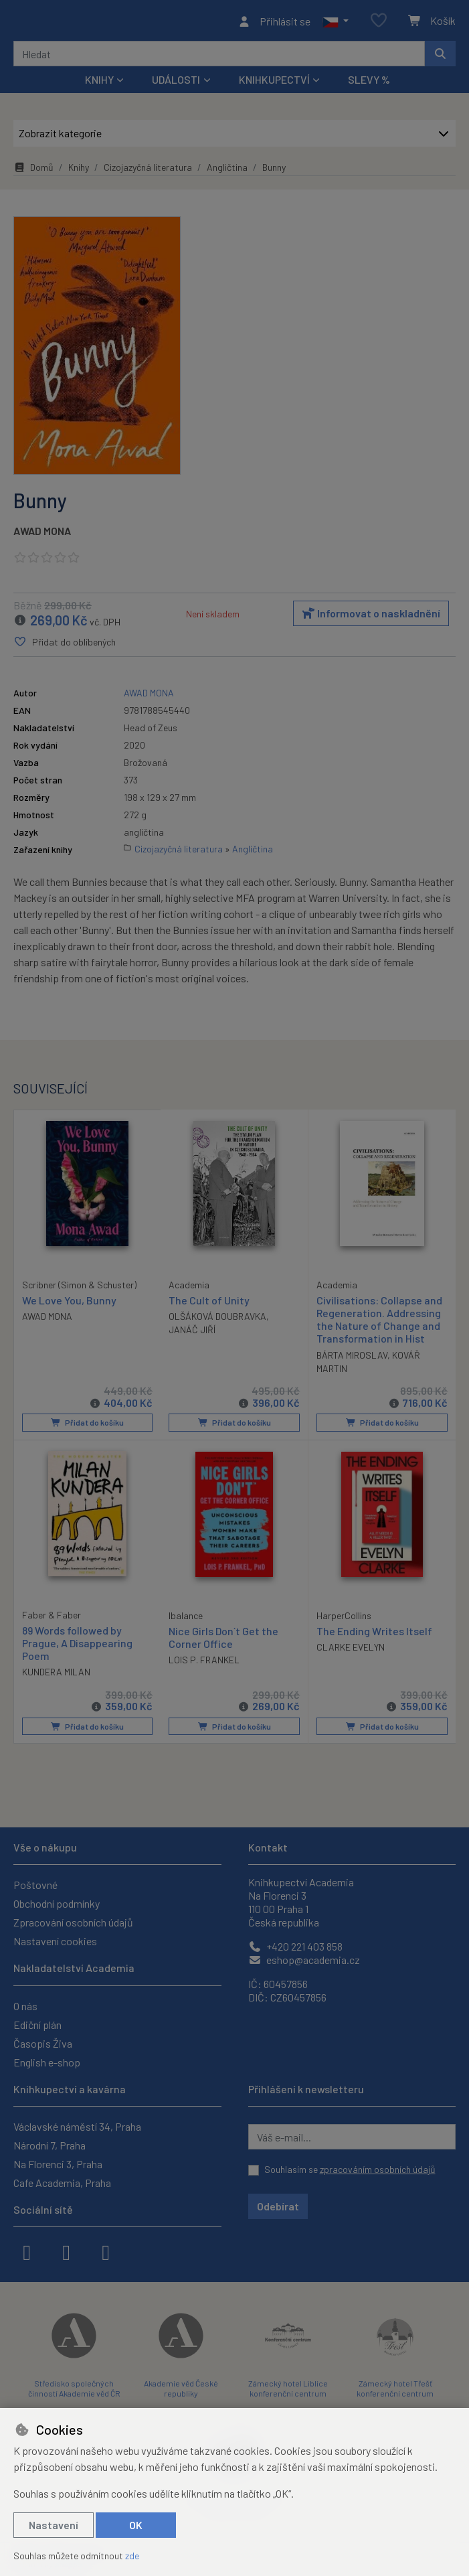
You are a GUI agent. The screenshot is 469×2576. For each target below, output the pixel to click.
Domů (33, 171)
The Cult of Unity (209, 1304)
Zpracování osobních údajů (73, 1922)
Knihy (78, 171)
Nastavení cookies (55, 1941)
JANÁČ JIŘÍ (192, 1333)
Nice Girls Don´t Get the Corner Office (223, 1640)
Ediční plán (37, 2024)
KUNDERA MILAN (56, 1675)
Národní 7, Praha (49, 2145)
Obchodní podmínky (56, 1903)
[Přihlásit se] (274, 22)
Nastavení (53, 2524)
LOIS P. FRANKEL (204, 1663)
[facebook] (26, 2251)
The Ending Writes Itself (374, 1634)
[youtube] (105, 2251)
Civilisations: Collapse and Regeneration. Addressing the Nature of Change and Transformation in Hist (379, 1323)
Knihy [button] (99, 83)
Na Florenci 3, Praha (57, 2163)
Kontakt (268, 1847)
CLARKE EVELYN (350, 1650)
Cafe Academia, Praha (62, 2182)
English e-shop (46, 2062)
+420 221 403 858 (295, 1946)
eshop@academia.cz (304, 1959)
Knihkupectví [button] (274, 83)
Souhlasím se (350, 2169)
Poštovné (35, 1884)
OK (136, 2524)
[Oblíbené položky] (378, 23)
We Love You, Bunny (69, 1303)
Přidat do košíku (87, 1427)
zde (132, 2555)
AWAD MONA (42, 534)
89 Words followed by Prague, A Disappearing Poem (77, 1646)
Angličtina (227, 171)
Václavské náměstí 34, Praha (77, 2126)
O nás (25, 2005)
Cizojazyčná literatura (148, 171)
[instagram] (66, 2251)
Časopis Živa (42, 2043)
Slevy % (369, 83)
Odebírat (278, 2206)
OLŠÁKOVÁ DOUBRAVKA (217, 1320)
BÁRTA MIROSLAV (351, 1359)
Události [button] (176, 83)
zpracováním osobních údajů (378, 2169)
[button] (335, 22)
